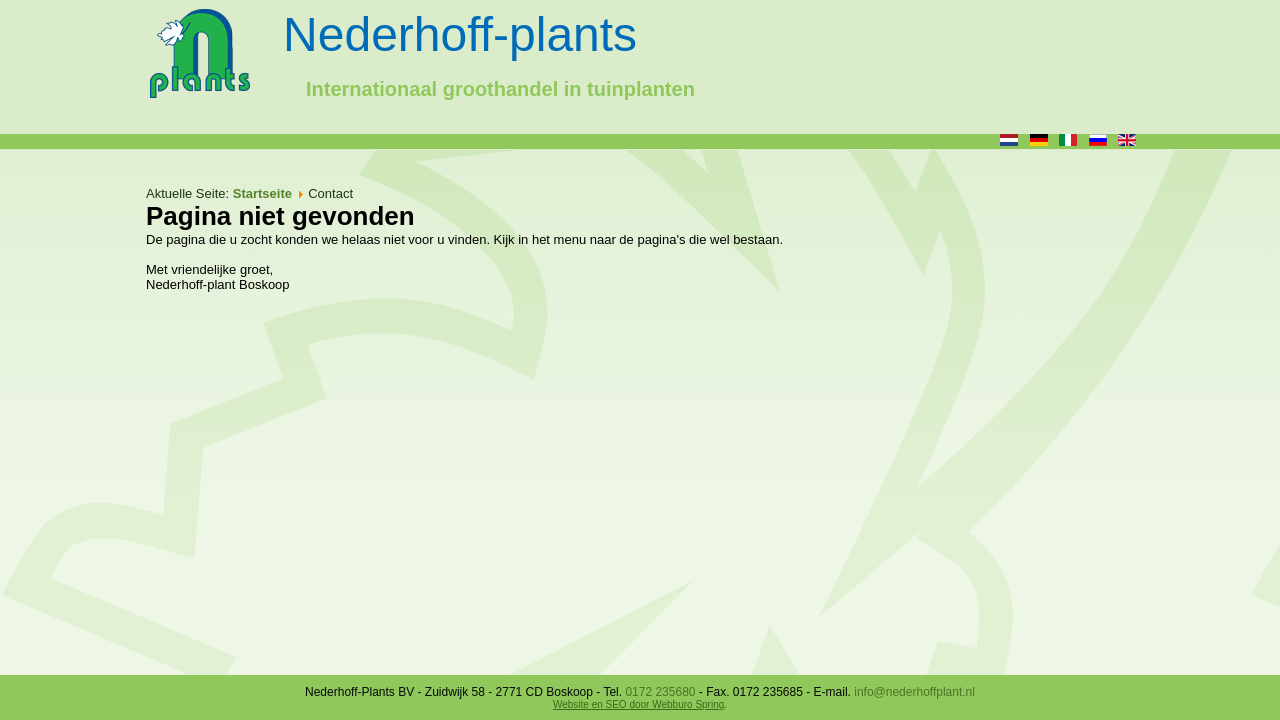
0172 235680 (660, 692)
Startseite (262, 193)
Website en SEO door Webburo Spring (638, 704)
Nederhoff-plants (460, 34)
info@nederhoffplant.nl (914, 692)
